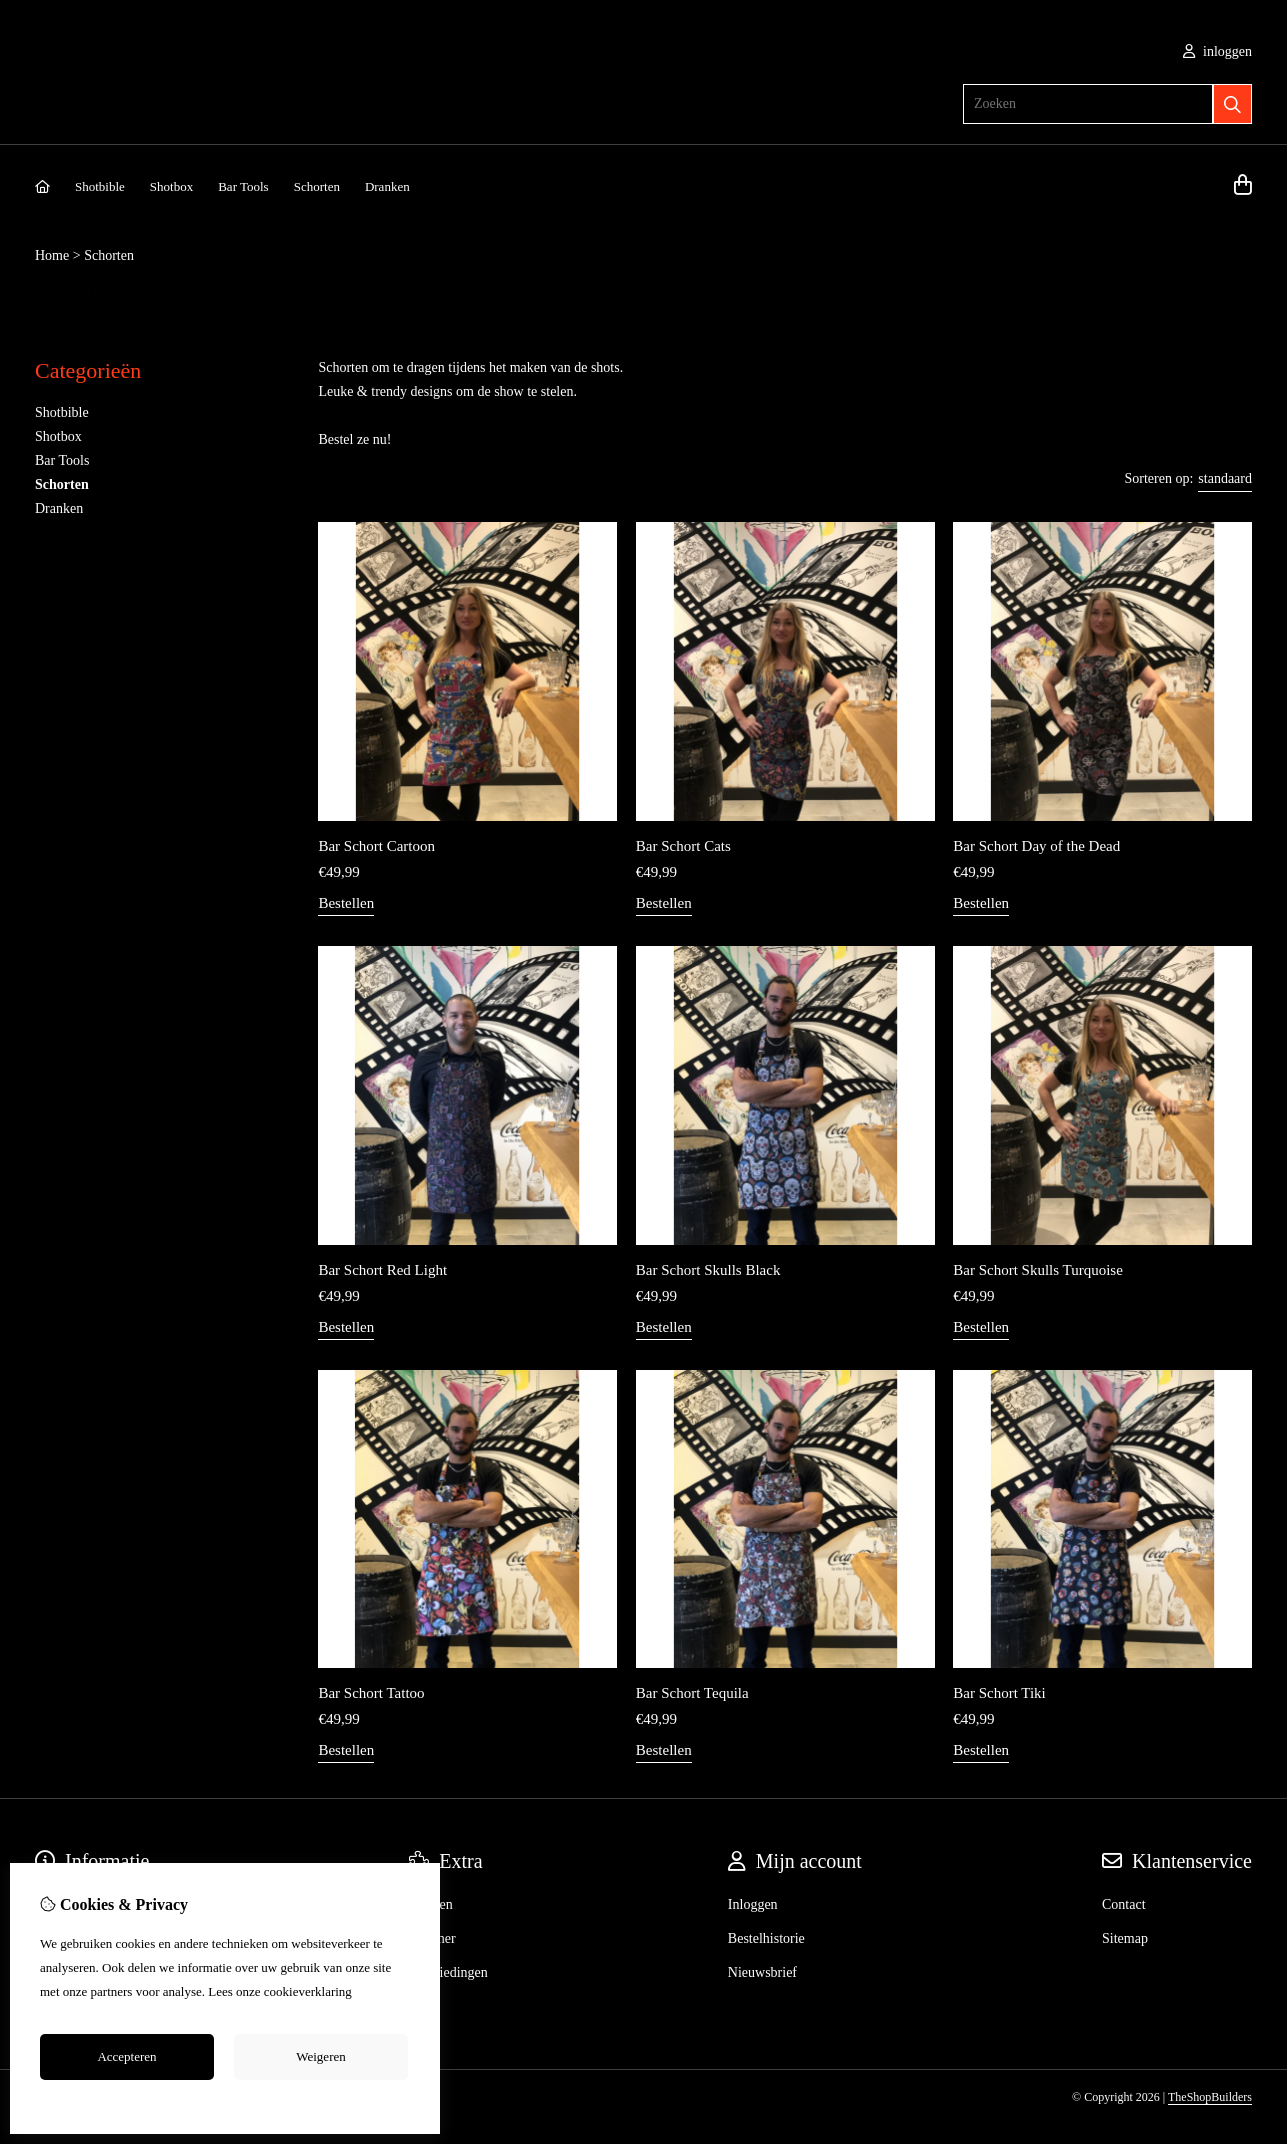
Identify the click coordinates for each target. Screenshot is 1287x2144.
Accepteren (126, 2056)
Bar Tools (243, 186)
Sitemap (1125, 1938)
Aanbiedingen (448, 1972)
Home (52, 255)
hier (365, 1991)
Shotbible (100, 186)
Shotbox (171, 186)
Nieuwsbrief (762, 1972)
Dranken (387, 186)
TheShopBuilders (1210, 2097)
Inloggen (753, 1904)
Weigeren (320, 2056)
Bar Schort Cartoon (376, 846)
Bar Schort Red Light (382, 1270)
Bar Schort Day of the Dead (1036, 846)
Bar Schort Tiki (999, 1693)
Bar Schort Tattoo (371, 1693)
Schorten (317, 186)
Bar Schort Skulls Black (708, 1270)
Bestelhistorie (766, 1938)
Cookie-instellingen (225, 2102)
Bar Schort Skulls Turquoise (1038, 1270)
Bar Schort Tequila (692, 1693)
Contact (1124, 1904)
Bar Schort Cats (683, 846)
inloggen (1218, 51)
